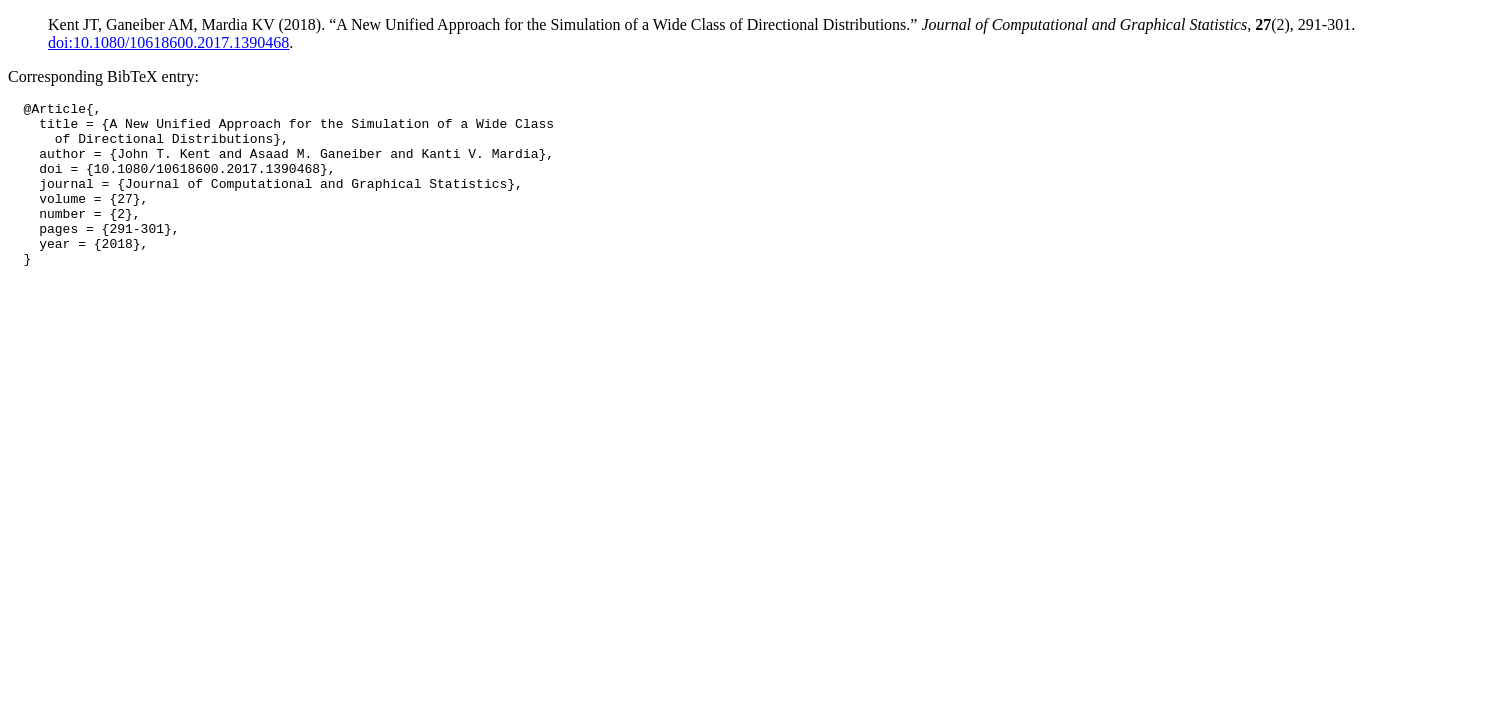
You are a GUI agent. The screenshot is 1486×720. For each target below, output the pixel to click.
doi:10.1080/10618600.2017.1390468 (168, 42)
